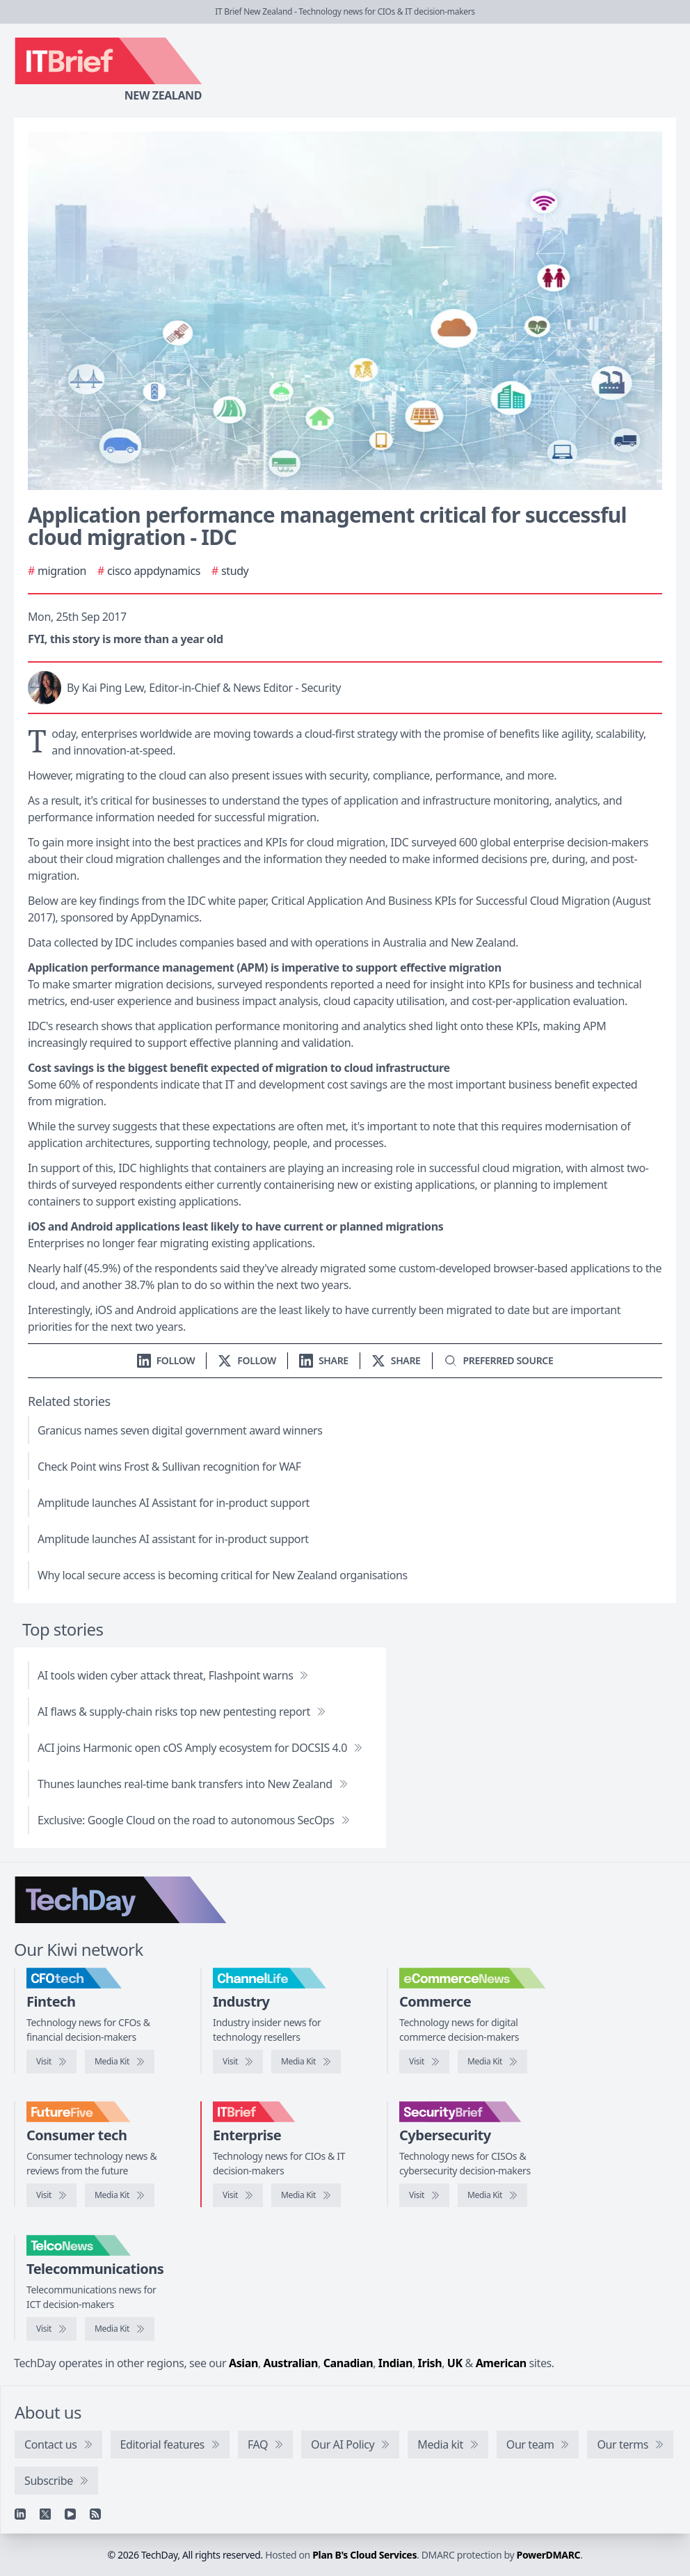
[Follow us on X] (247, 1360)
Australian (291, 2363)
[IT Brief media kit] (306, 2195)
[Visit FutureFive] (51, 2195)
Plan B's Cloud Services (364, 2554)
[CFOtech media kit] (119, 2061)
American (501, 2363)
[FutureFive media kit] (119, 2195)
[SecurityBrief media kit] (492, 2195)
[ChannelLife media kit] (306, 2061)
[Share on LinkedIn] (324, 1360)
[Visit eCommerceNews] (424, 2061)
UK (455, 2363)
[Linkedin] (20, 2514)
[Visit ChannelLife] (238, 2061)
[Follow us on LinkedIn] (166, 1360)
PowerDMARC (549, 2554)
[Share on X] (396, 1360)
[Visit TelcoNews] (51, 2329)
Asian (243, 2363)
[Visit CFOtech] (51, 2061)
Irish (430, 2363)
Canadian (348, 2363)
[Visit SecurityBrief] (424, 2195)
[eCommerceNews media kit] (492, 2061)
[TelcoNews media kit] (119, 2329)
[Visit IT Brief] (238, 2195)
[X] (45, 2514)
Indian (395, 2363)
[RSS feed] (95, 2514)
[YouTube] (70, 2514)
